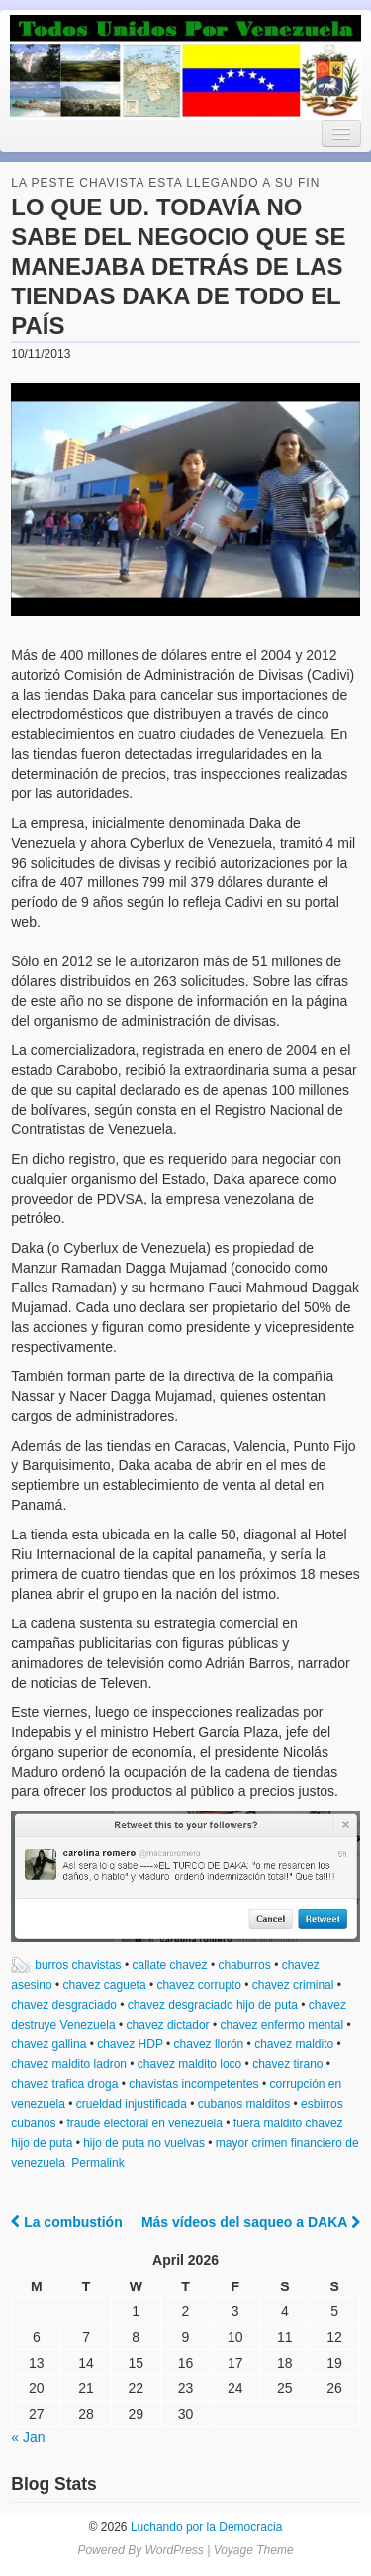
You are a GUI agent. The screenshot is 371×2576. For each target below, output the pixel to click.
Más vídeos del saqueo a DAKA (250, 2222)
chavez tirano (287, 2064)
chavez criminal (293, 1985)
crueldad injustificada (131, 2104)
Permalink (97, 2163)
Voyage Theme (254, 2550)
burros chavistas (78, 1965)
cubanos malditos (244, 2104)
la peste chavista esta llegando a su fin (165, 183)
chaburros (244, 1965)
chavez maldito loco (189, 2064)
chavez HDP (129, 2044)
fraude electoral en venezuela (145, 2123)
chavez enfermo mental (281, 2025)
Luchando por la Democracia (205, 2527)
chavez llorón (209, 2044)
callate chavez (170, 1965)
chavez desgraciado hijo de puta (213, 2005)
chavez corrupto (198, 1985)
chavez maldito (293, 2044)
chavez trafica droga (64, 2084)
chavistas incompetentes (193, 2084)
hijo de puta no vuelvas (144, 2143)
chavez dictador (168, 2025)
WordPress (173, 2550)
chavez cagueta (104, 1985)
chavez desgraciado (64, 2005)
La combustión (66, 2222)
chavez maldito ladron (69, 2064)
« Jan (28, 2437)
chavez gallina (48, 2044)
